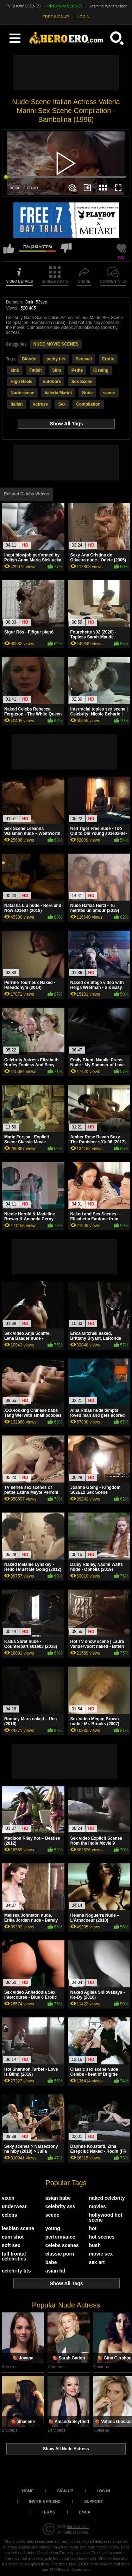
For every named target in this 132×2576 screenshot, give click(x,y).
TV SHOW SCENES (23, 6)
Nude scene (22, 392)
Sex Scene (82, 381)
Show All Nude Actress (66, 2448)
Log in (103, 2491)
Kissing (100, 370)
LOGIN (83, 16)
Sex (61, 404)
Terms (48, 2512)
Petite (77, 370)
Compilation (88, 404)
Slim (56, 370)
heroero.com (78, 2526)
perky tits (55, 358)
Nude (87, 392)
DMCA (84, 2512)
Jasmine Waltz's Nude (108, 6)
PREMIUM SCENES (65, 6)
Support (93, 2501)
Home (27, 2491)
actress (40, 404)
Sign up (65, 2491)
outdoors (52, 381)
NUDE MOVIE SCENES (56, 344)
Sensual (84, 358)
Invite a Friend (45, 2501)
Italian (17, 404)
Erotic (108, 358)
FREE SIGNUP (56, 16)
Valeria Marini (58, 392)
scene (109, 392)
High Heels (21, 381)
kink (15, 370)
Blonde (29, 358)
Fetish (35, 370)
